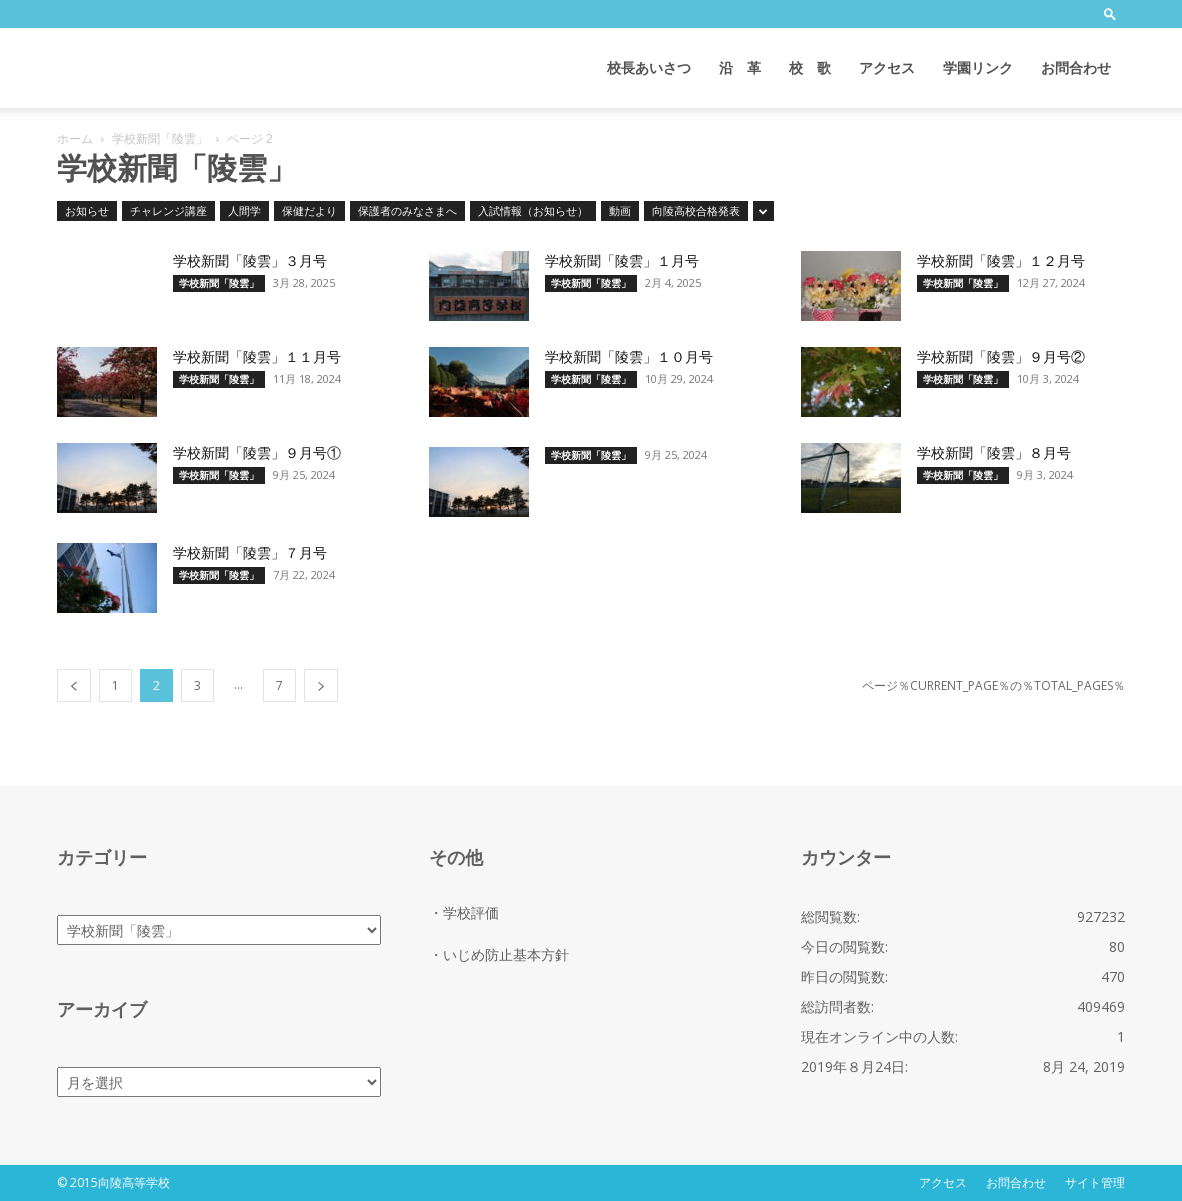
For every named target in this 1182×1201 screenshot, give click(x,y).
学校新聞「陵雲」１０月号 (629, 357)
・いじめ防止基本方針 (499, 954)
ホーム (75, 138)
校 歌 (810, 67)
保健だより (309, 210)
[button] (1110, 13)
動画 (620, 210)
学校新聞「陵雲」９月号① (257, 453)
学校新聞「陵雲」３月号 (250, 261)
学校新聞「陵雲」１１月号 (257, 357)
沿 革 (740, 67)
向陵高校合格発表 (696, 210)
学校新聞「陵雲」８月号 (994, 453)
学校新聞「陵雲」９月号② (1001, 357)
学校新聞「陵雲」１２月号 (1001, 261)
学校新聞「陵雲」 (160, 138)
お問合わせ (1076, 67)
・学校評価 (464, 912)
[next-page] (321, 685)
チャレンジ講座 (168, 210)
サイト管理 (1095, 1182)
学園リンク (978, 67)
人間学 (244, 210)
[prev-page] (74, 685)
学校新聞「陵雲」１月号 (622, 261)
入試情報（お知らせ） (533, 210)
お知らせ (87, 210)
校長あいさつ (649, 67)
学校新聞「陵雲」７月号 (250, 553)
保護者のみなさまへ (407, 210)
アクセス (887, 67)
